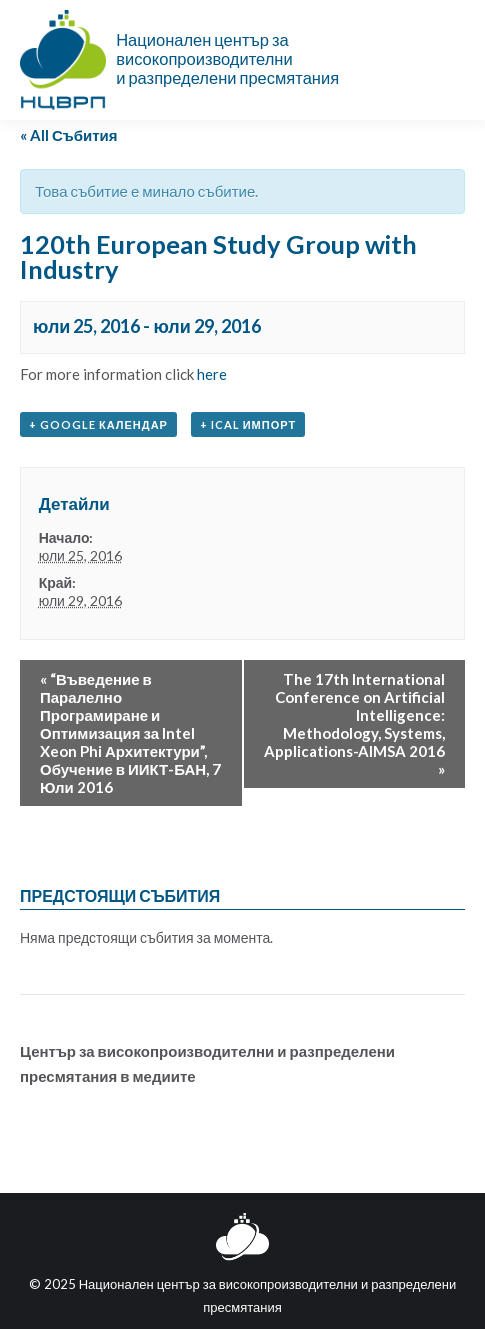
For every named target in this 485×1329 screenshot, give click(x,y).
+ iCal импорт (248, 424)
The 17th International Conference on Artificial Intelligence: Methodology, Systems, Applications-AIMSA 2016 (354, 724)
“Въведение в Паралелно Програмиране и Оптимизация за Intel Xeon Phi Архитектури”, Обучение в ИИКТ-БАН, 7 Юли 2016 (130, 733)
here (212, 374)
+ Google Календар (98, 424)
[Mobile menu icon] (454, 60)
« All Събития (69, 135)
